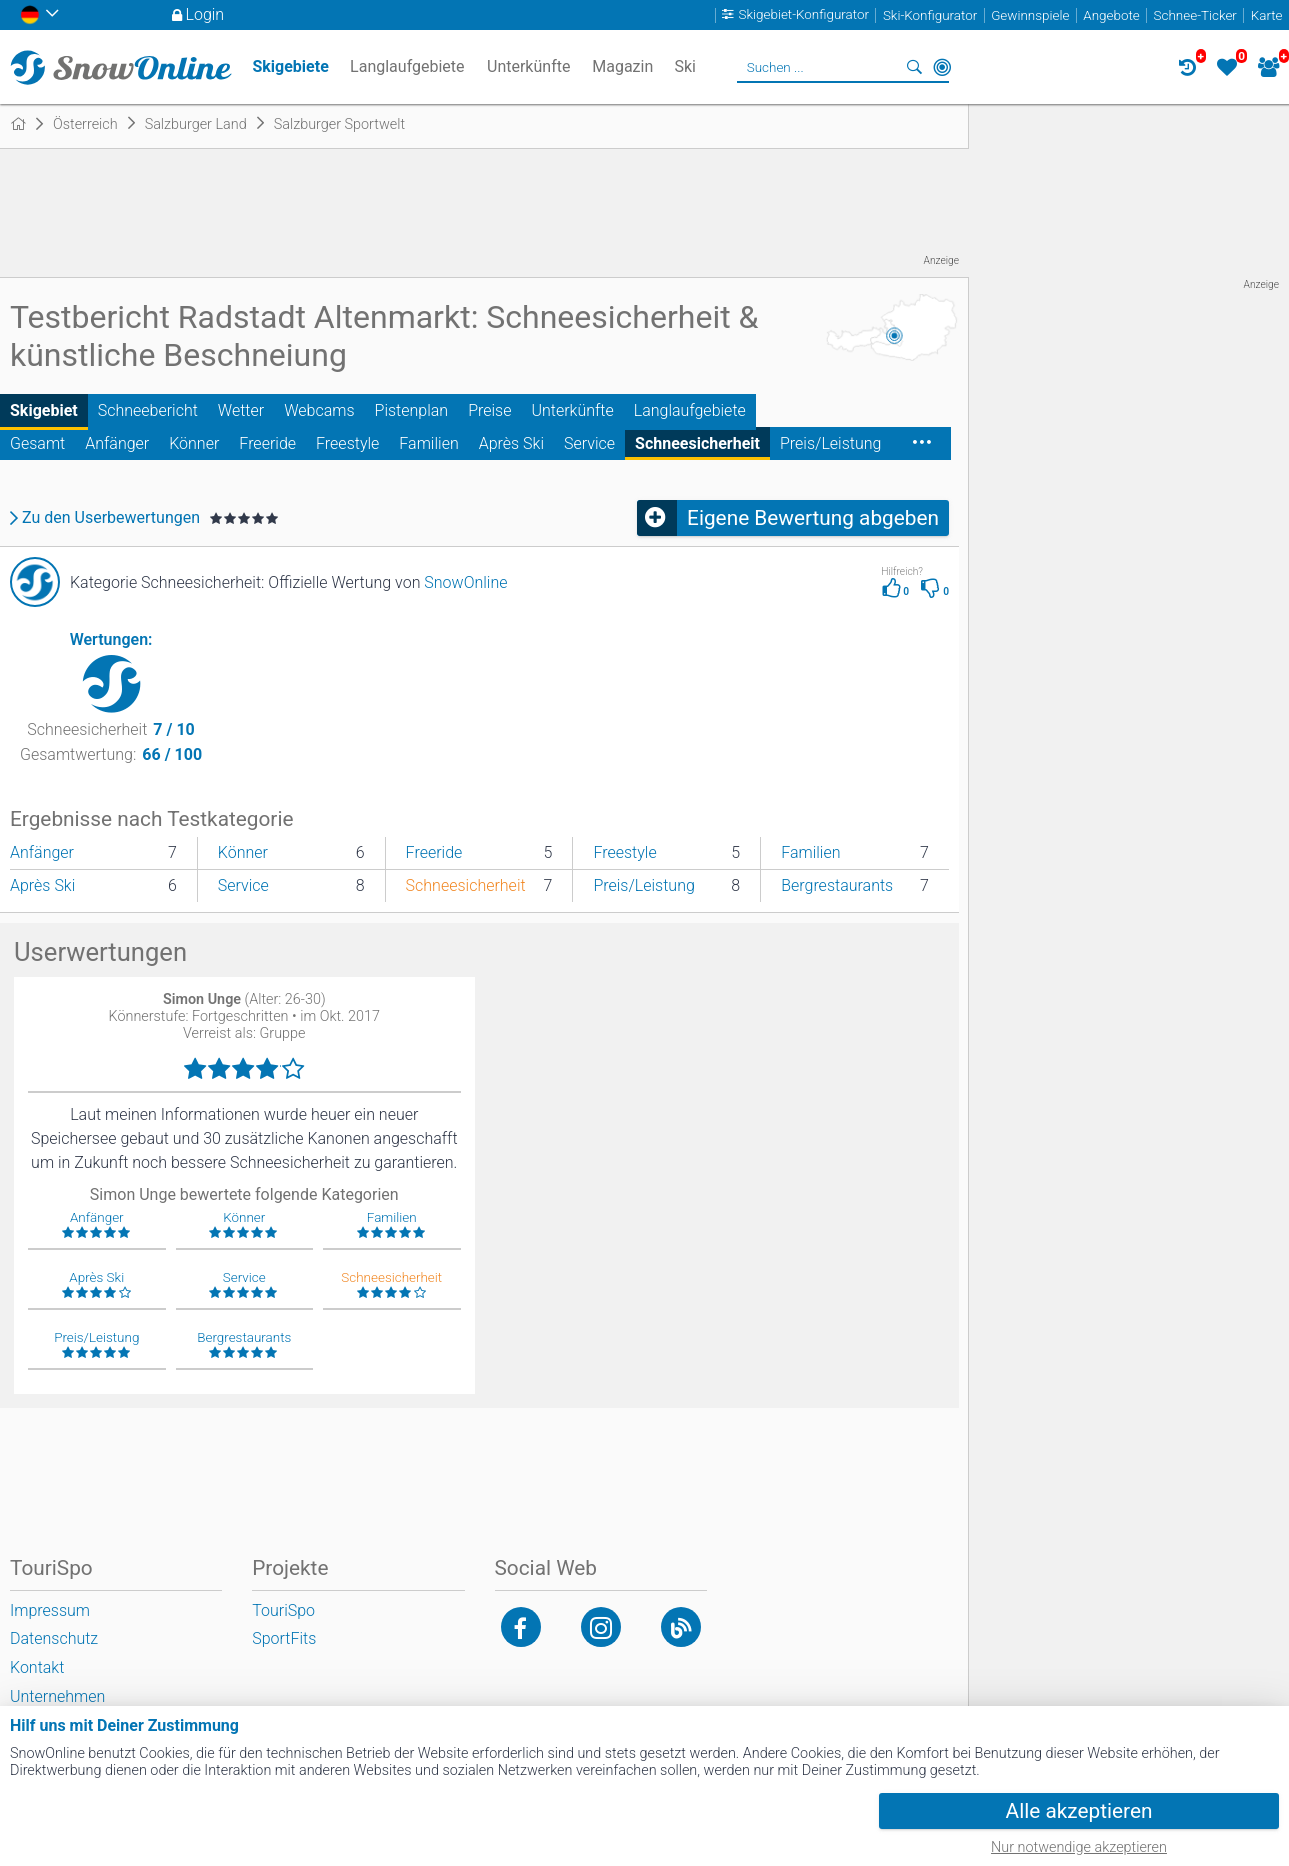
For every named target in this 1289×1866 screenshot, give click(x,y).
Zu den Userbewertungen (111, 518)
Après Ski (511, 443)
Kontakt (37, 1667)
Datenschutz (54, 1638)
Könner (194, 443)
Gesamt (37, 443)
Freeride (267, 443)
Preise (489, 410)
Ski (686, 66)
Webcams (319, 410)
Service (589, 443)
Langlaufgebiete (690, 410)
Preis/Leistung (830, 443)
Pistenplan (412, 410)
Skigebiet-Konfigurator (803, 15)
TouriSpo (283, 1610)
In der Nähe (942, 67)
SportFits (284, 1638)
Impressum (50, 1610)
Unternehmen (57, 1696)
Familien (428, 443)
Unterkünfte (572, 410)
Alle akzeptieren (1079, 1811)
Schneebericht (148, 410)
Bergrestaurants (837, 885)
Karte (1267, 15)
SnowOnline (465, 582)
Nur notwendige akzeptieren (1079, 1847)
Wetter (241, 410)
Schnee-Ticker (1195, 15)
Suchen (914, 67)
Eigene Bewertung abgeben (813, 518)
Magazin (622, 66)
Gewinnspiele (1030, 15)
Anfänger (117, 443)
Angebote (1111, 15)
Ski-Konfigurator (930, 15)
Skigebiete (290, 66)
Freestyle (347, 443)
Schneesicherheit (697, 443)
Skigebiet (44, 410)
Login (205, 14)
